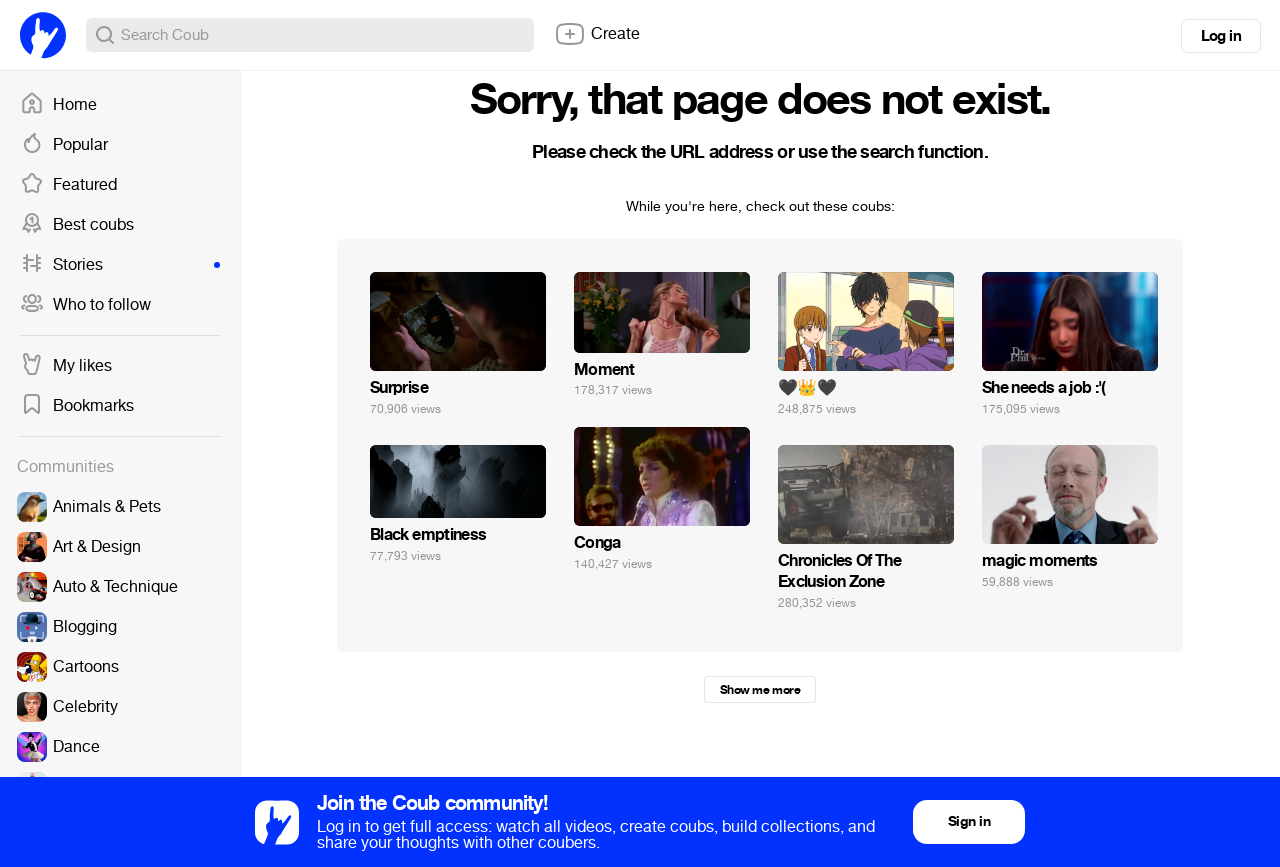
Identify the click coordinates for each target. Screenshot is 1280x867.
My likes (66, 366)
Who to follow (85, 305)
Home (58, 105)
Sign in (969, 821)
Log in (1221, 36)
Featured (68, 185)
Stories (120, 265)
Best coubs (77, 225)
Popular (64, 145)
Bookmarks (77, 406)
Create (597, 34)
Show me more (760, 690)
